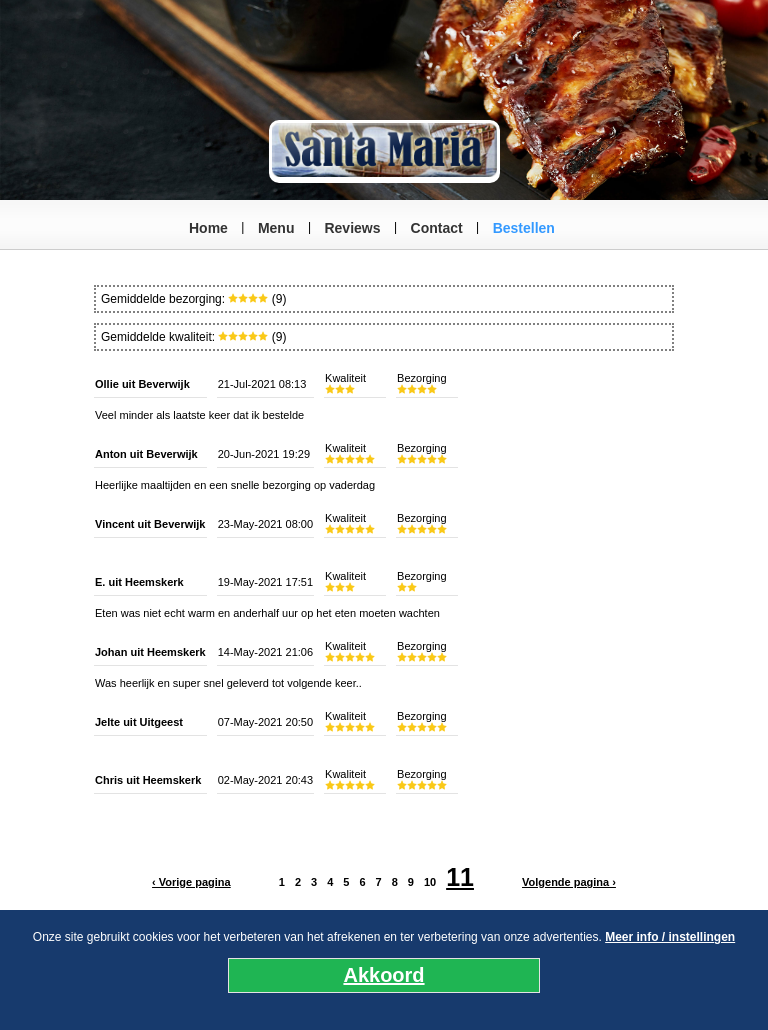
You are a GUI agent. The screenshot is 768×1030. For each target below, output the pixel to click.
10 (430, 882)
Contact (437, 228)
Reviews (352, 228)
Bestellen (524, 228)
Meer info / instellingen (670, 937)
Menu (276, 228)
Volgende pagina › (569, 882)
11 (460, 877)
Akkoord (383, 975)
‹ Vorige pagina (191, 882)
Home (208, 228)
